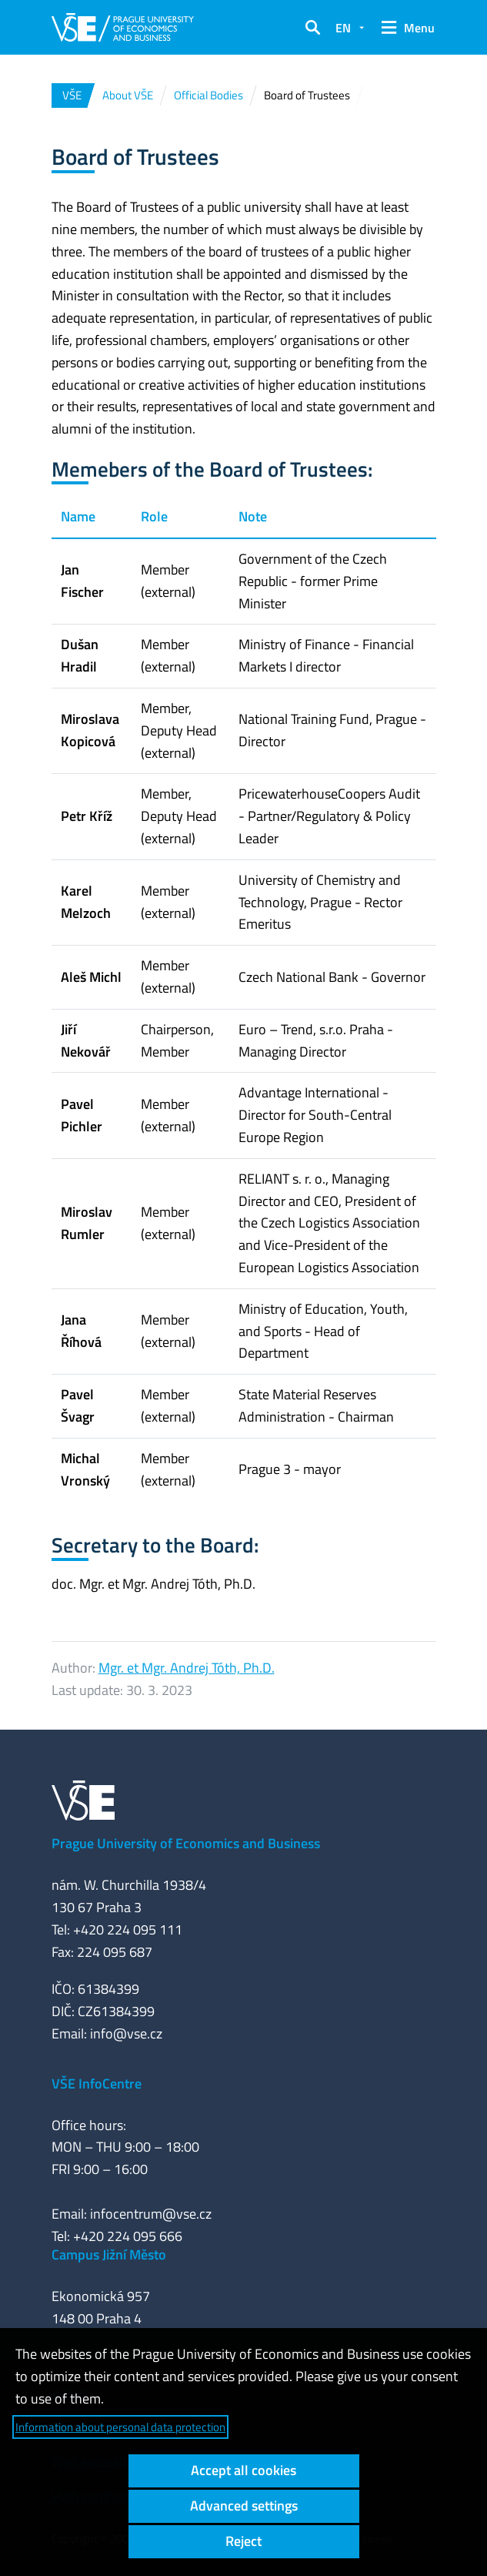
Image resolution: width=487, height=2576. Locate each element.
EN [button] (343, 27)
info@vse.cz (126, 2033)
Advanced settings (244, 2505)
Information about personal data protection (120, 2427)
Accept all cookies (243, 2470)
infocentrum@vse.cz (151, 2213)
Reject (243, 2541)
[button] (312, 27)
